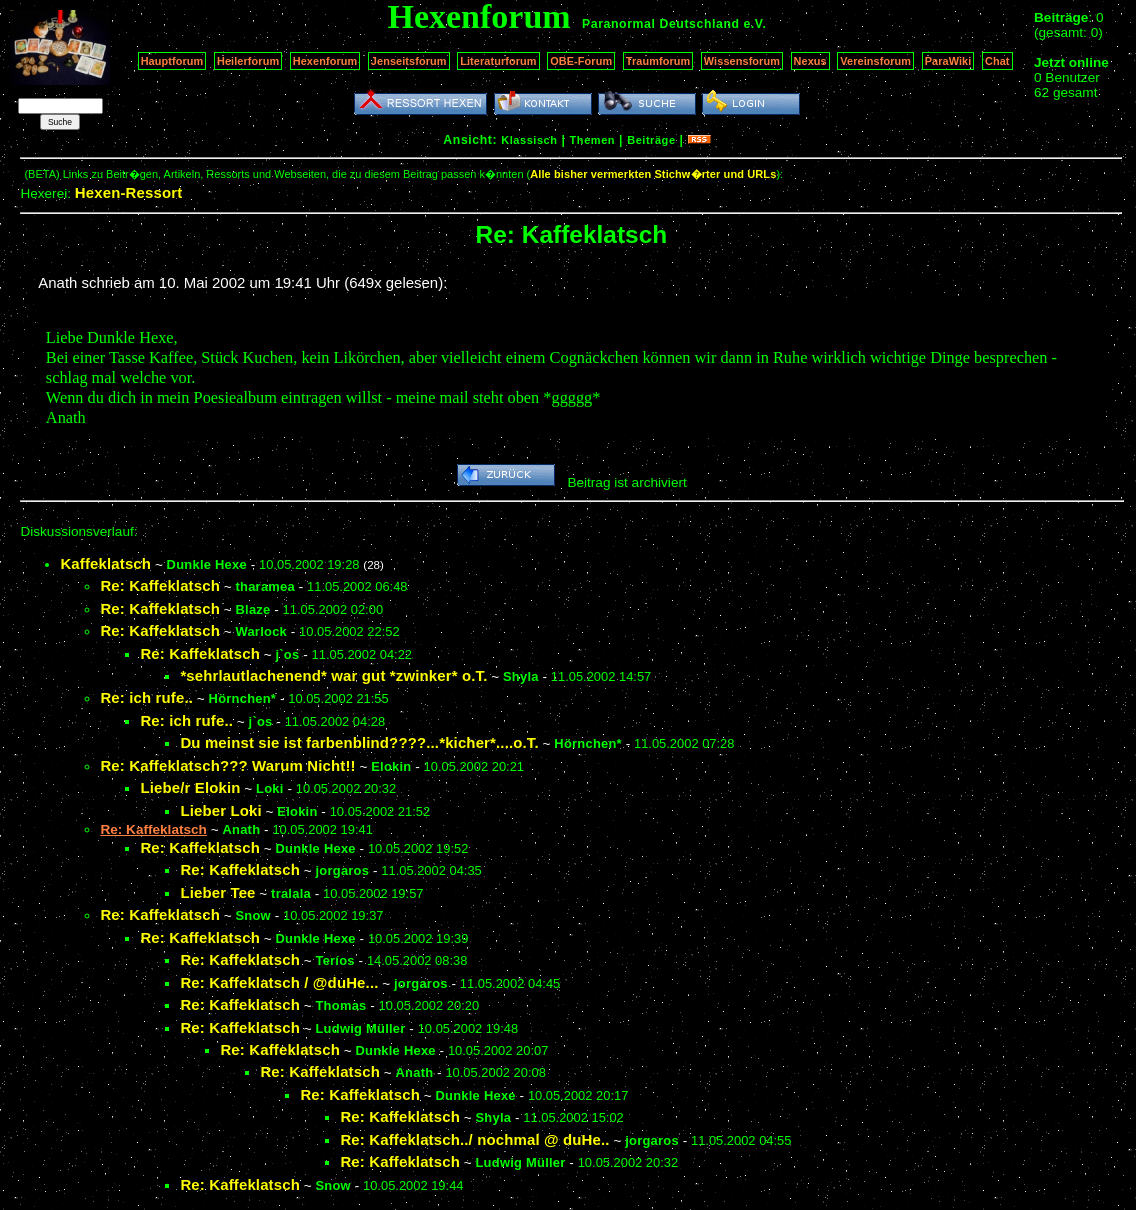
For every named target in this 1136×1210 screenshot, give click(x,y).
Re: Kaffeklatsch (160, 585)
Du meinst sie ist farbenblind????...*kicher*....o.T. (359, 742)
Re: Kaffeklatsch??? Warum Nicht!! (227, 765)
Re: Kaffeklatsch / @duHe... (279, 982)
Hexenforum (325, 61)
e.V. (754, 24)
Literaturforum (498, 61)
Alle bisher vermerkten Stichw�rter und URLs (653, 174)
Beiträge (651, 140)
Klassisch (529, 140)
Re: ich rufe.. (146, 697)
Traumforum (658, 61)
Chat (997, 61)
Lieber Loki (220, 810)
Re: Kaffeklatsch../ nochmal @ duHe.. (474, 1139)
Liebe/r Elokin (190, 787)
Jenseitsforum (409, 61)
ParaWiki (948, 61)
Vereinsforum (875, 61)
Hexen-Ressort (129, 192)
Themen (592, 140)
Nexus (810, 61)
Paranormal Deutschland (661, 24)
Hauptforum (172, 61)
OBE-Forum (581, 61)
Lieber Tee (217, 892)
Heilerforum (248, 61)
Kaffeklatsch (105, 563)
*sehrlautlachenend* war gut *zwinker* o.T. (333, 675)
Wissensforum (742, 61)
